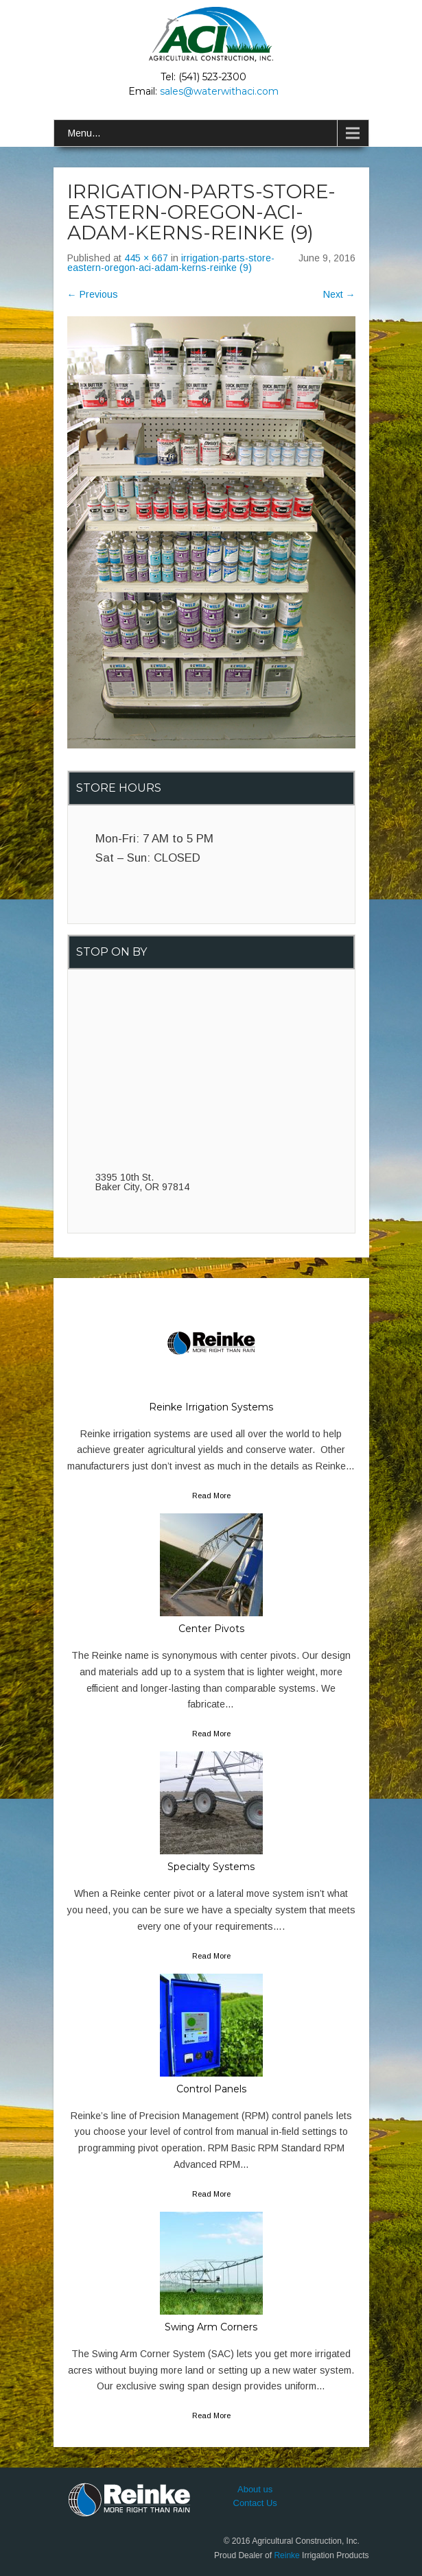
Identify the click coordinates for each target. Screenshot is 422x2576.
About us (254, 2489)
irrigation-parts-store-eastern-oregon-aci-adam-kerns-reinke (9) (170, 262)
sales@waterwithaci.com (219, 91)
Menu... (84, 133)
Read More (211, 1495)
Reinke (286, 2555)
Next (339, 294)
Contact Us (255, 2503)
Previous (92, 294)
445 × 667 (146, 257)
